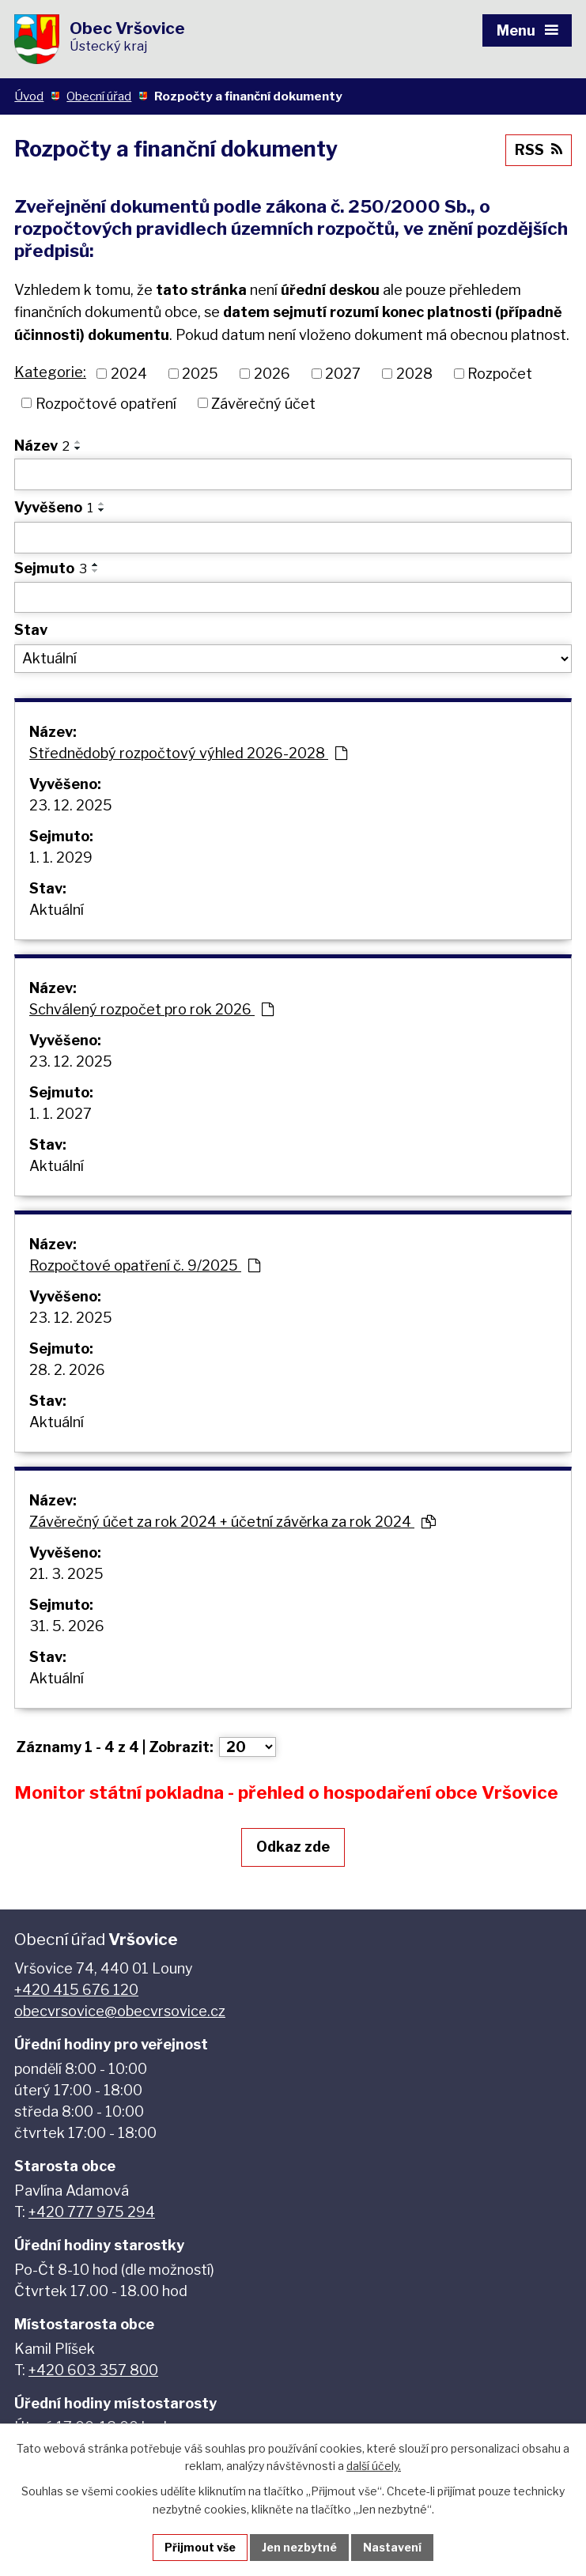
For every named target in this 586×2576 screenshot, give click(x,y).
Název (42, 445)
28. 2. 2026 (67, 1370)
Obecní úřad (98, 96)
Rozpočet (499, 373)
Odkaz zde (293, 1846)
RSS (538, 150)
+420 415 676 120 (76, 1989)
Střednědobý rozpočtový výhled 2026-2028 (188, 753)
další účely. (373, 2466)
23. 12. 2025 (70, 805)
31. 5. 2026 (66, 1626)
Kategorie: (50, 372)
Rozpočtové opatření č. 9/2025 (144, 1265)
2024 (129, 373)
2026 (272, 373)
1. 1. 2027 (60, 1113)
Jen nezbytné (299, 2547)
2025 (200, 373)
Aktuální (56, 909)
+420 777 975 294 (91, 2212)
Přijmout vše (200, 2547)
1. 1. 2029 (61, 857)
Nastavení (392, 2547)
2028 (414, 373)
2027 (343, 373)
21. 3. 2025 (66, 1574)
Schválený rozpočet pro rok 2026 (151, 1009)
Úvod (28, 96)
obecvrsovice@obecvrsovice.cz (119, 2011)
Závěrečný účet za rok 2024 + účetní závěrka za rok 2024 (232, 1521)
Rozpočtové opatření (106, 403)
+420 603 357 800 (93, 2370)
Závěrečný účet (263, 403)
